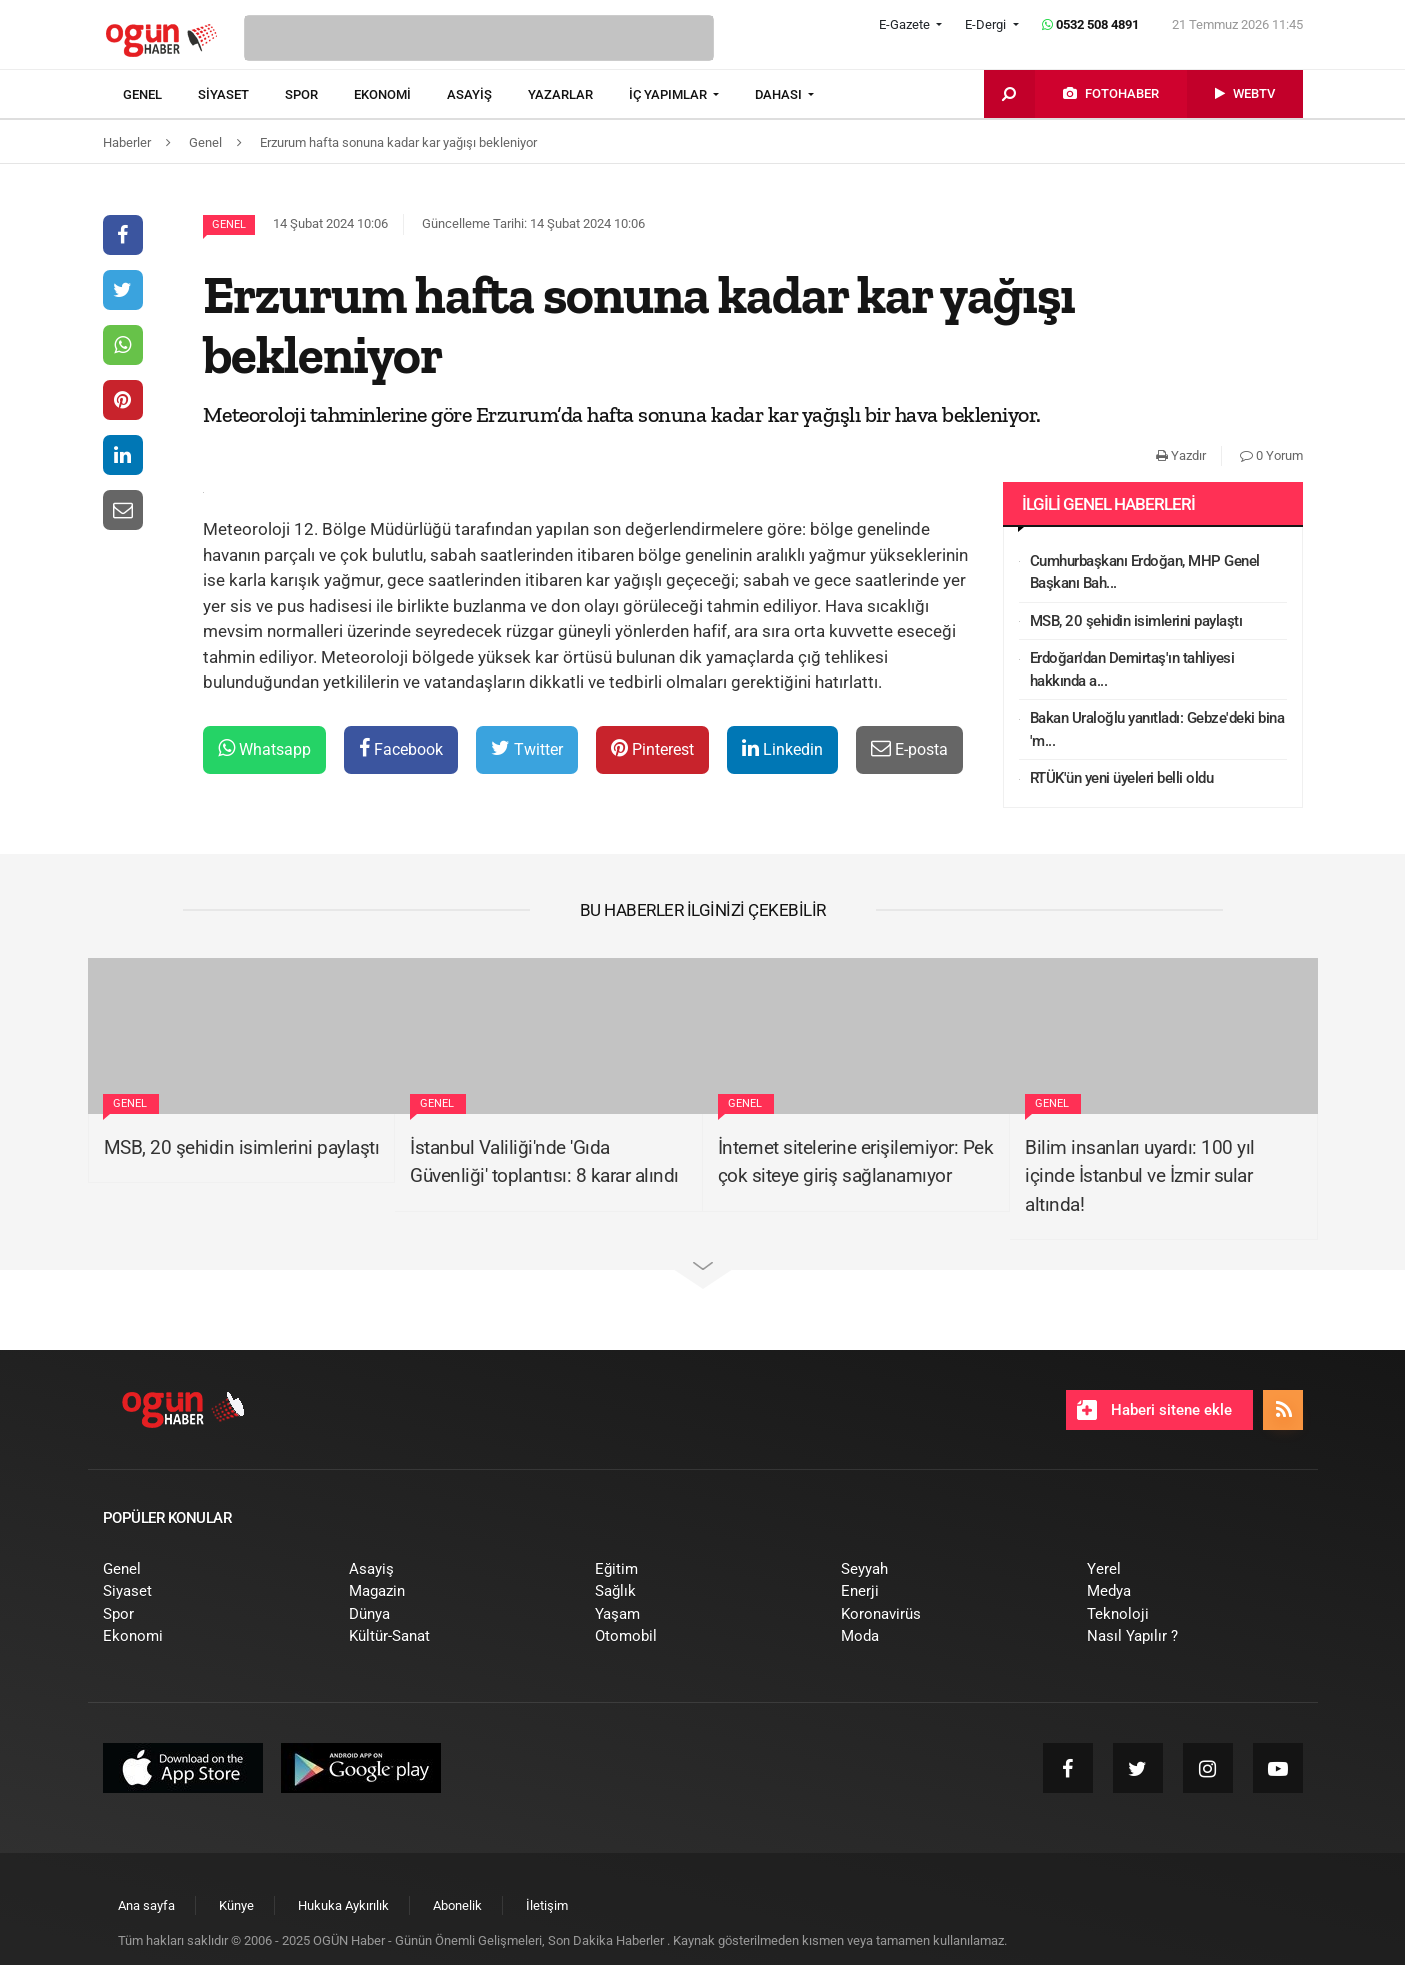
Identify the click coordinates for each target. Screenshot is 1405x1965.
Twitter (527, 748)
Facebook (401, 748)
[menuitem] (160, 95)
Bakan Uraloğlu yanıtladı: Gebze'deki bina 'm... (1157, 729)
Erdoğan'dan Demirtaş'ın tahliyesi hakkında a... (1132, 669)
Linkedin (782, 748)
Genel (229, 224)
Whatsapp (264, 748)
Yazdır (1181, 455)
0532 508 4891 (1090, 24)
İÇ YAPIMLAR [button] (669, 94)
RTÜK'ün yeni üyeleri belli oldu (1122, 778)
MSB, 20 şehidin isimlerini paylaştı (1136, 621)
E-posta (909, 748)
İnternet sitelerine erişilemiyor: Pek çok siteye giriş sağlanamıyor (856, 1162)
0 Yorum (1271, 455)
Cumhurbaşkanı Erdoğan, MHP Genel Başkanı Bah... (1145, 572)
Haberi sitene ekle (1154, 1410)
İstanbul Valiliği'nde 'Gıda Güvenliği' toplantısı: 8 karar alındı (544, 1162)
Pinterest (652, 748)
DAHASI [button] (780, 94)
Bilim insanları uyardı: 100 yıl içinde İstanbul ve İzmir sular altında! (1140, 1176)
